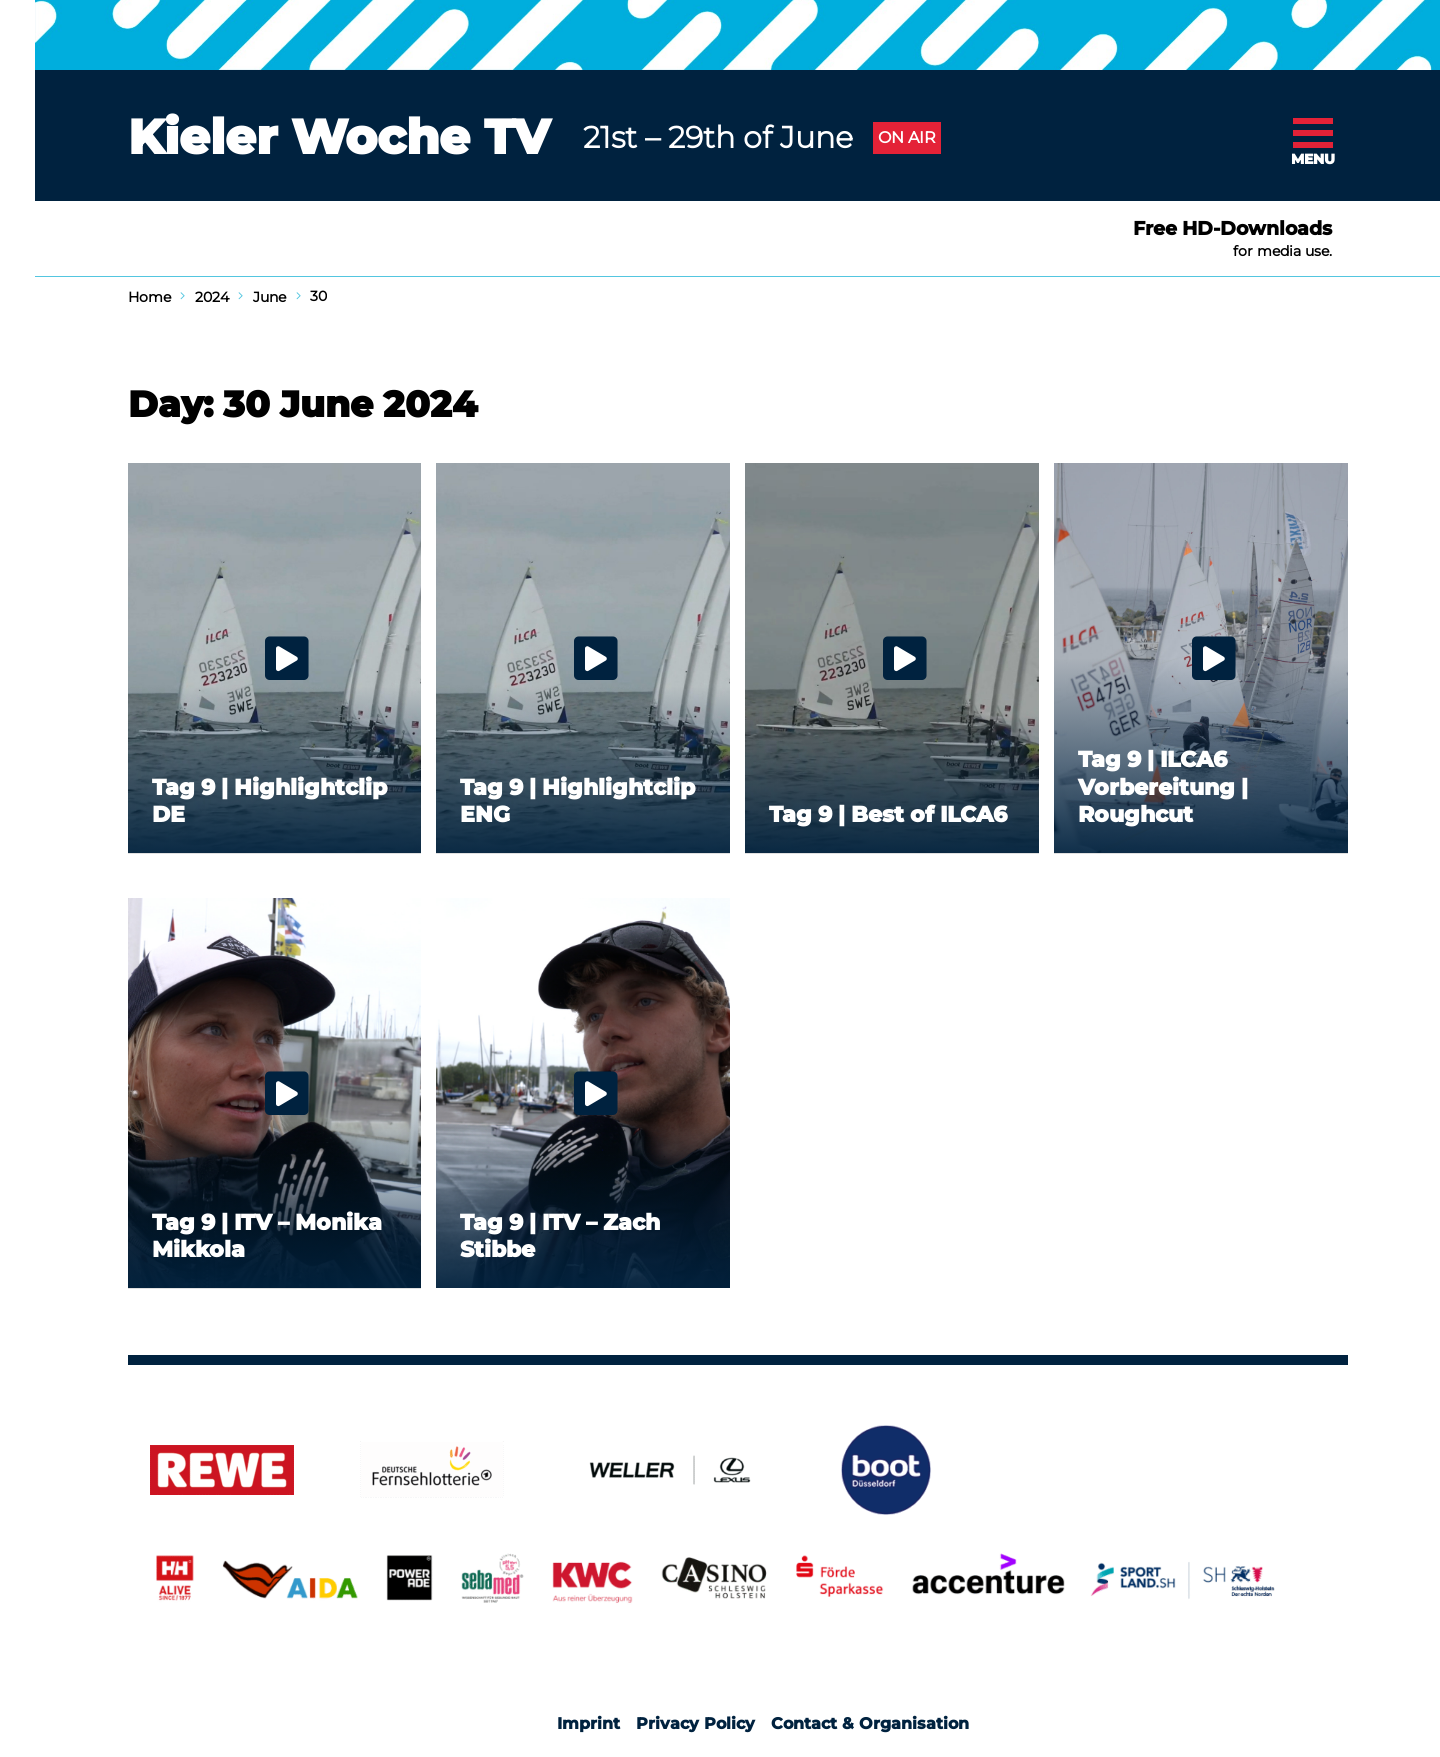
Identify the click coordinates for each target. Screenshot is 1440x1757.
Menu (1313, 159)
